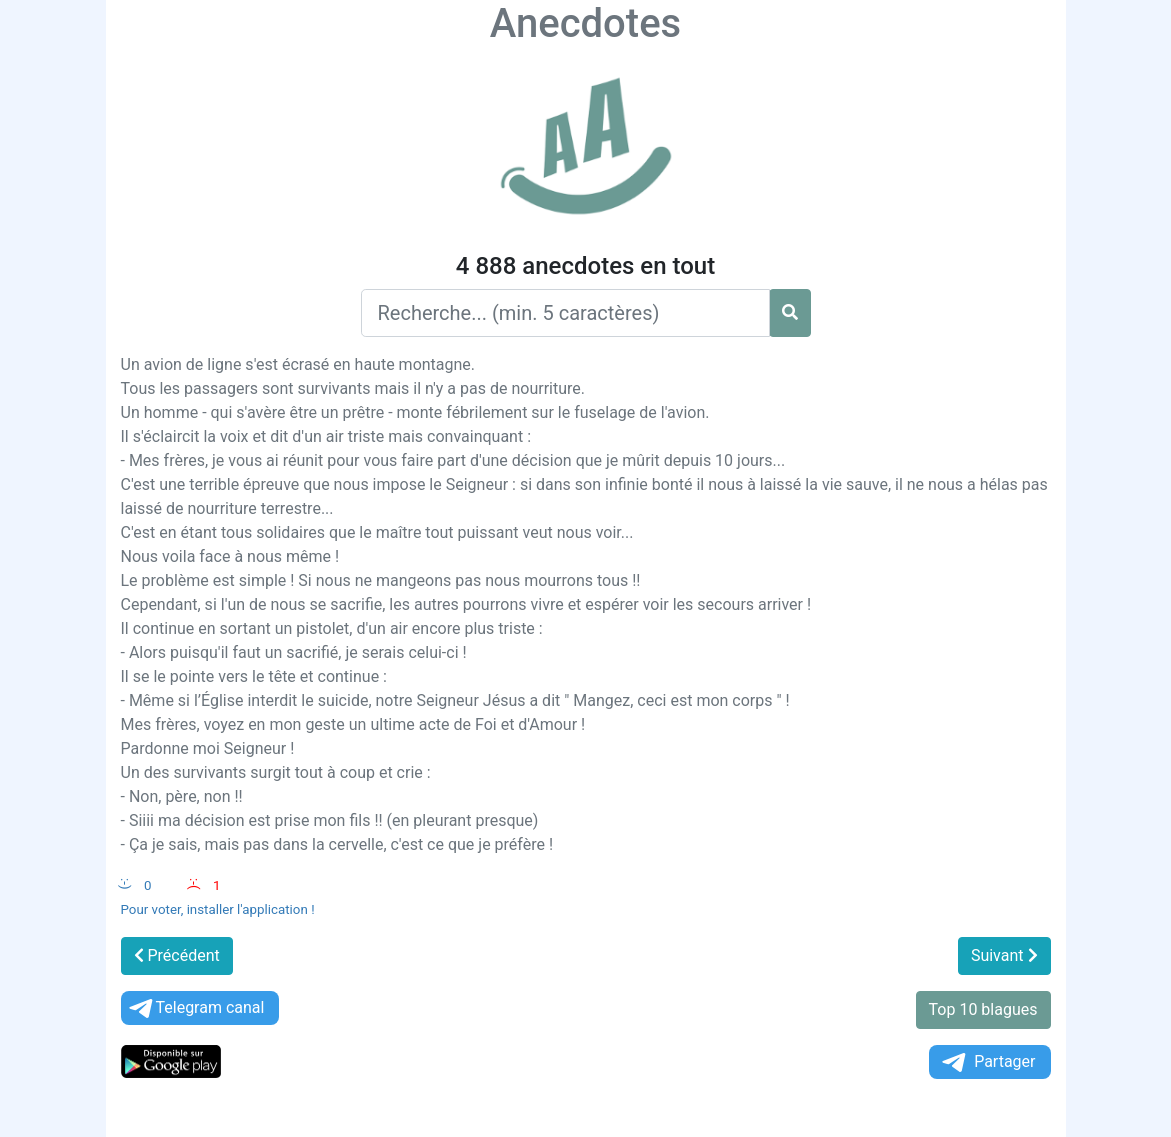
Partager (987, 1062)
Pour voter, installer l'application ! (218, 909)
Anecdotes (585, 23)
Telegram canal (195, 1008)
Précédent (177, 955)
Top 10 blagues (983, 1009)
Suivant (1004, 955)
